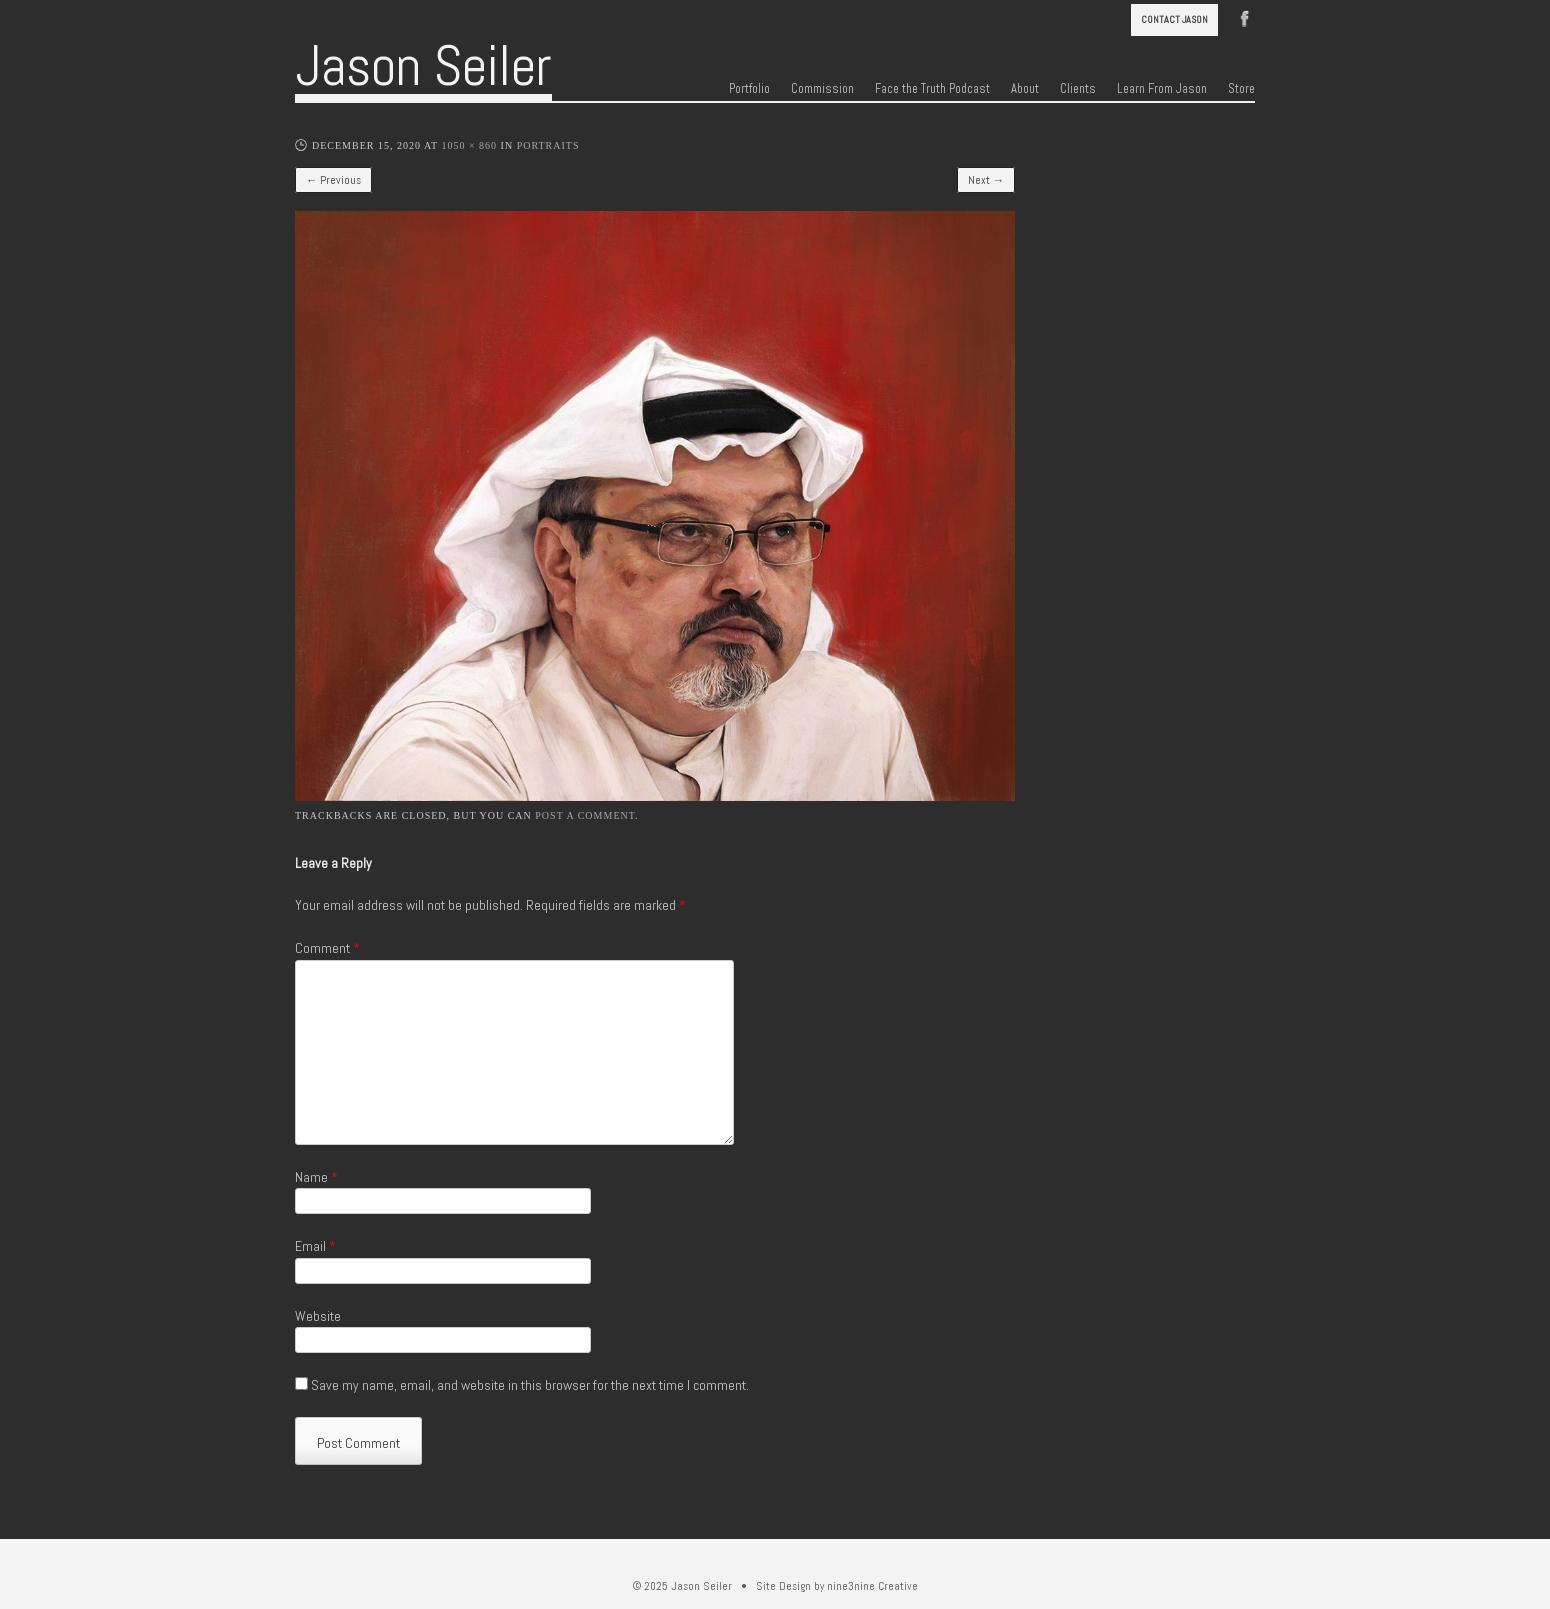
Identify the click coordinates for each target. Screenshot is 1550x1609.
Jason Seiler (423, 66)
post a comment (585, 815)
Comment (327, 948)
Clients (1078, 89)
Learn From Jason (1162, 89)
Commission (822, 89)
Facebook (1245, 17)
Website (318, 1316)
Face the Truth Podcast (932, 89)
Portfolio (749, 89)
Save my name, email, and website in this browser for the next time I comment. (530, 1385)
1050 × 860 (469, 145)
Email (315, 1246)
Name (316, 1177)
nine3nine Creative (872, 1586)
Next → (986, 180)
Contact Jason (1174, 19)
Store (1241, 89)
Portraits (548, 145)
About (1025, 89)
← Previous (333, 180)
